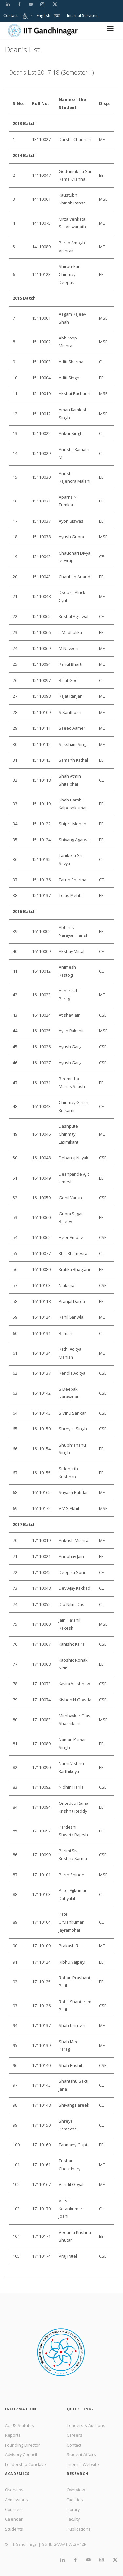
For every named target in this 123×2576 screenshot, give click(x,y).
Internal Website (83, 2464)
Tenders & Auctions (86, 2425)
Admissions (16, 2500)
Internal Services (82, 15)
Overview (14, 2490)
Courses (13, 2509)
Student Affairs (81, 2454)
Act (8, 2425)
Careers (74, 2435)
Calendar (14, 2519)
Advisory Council (21, 2454)
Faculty (73, 2519)
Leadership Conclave (25, 2464)
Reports (13, 2435)
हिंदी (57, 15)
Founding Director (22, 2445)
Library (73, 2509)
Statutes (26, 2425)
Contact (10, 15)
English (43, 15)
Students (14, 2529)
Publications (79, 2529)
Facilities (75, 2500)
